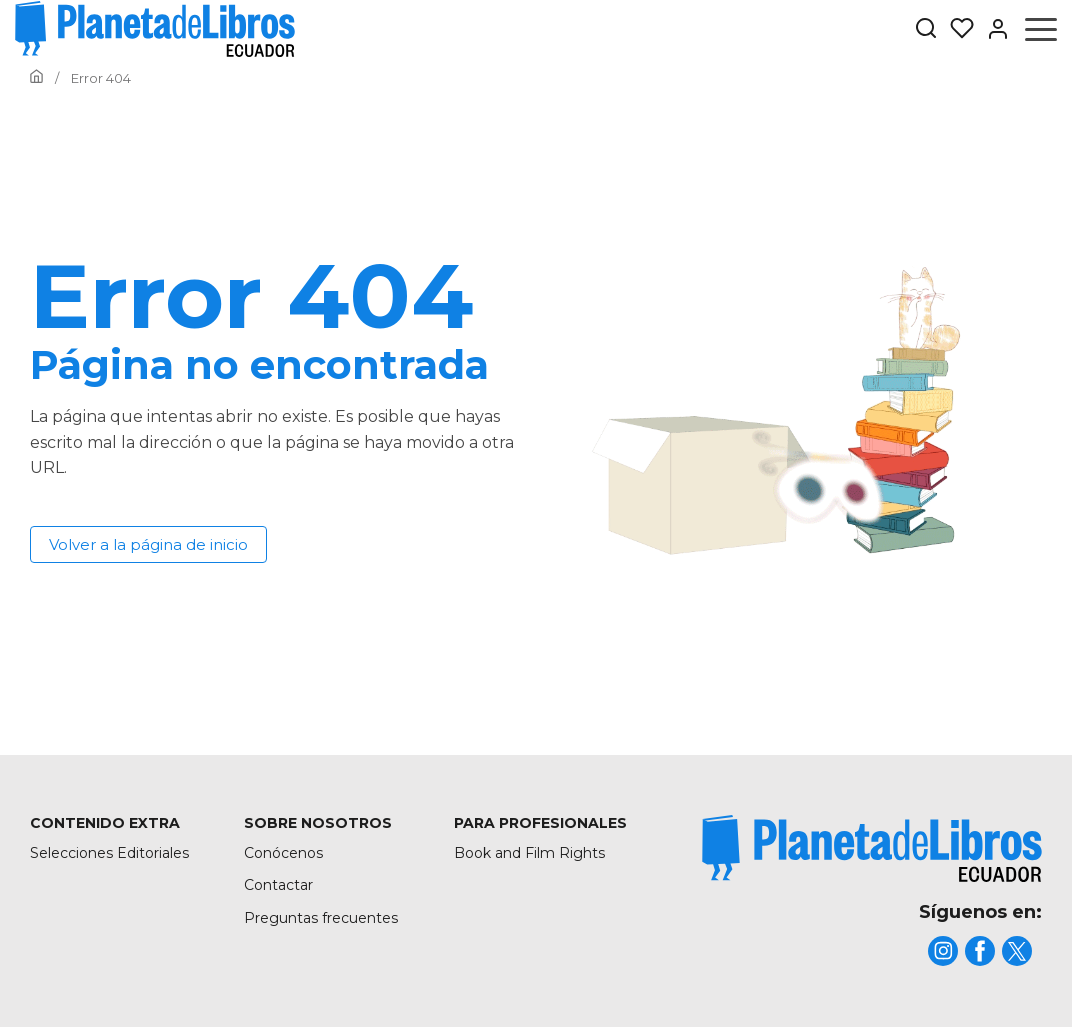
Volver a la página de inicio (148, 544)
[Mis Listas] (956, 29)
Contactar (278, 885)
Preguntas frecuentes (321, 918)
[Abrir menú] (1041, 29)
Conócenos (283, 853)
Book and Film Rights (529, 853)
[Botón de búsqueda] (926, 29)
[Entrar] (992, 29)
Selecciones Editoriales (109, 853)
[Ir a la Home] (36, 78)
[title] (872, 848)
